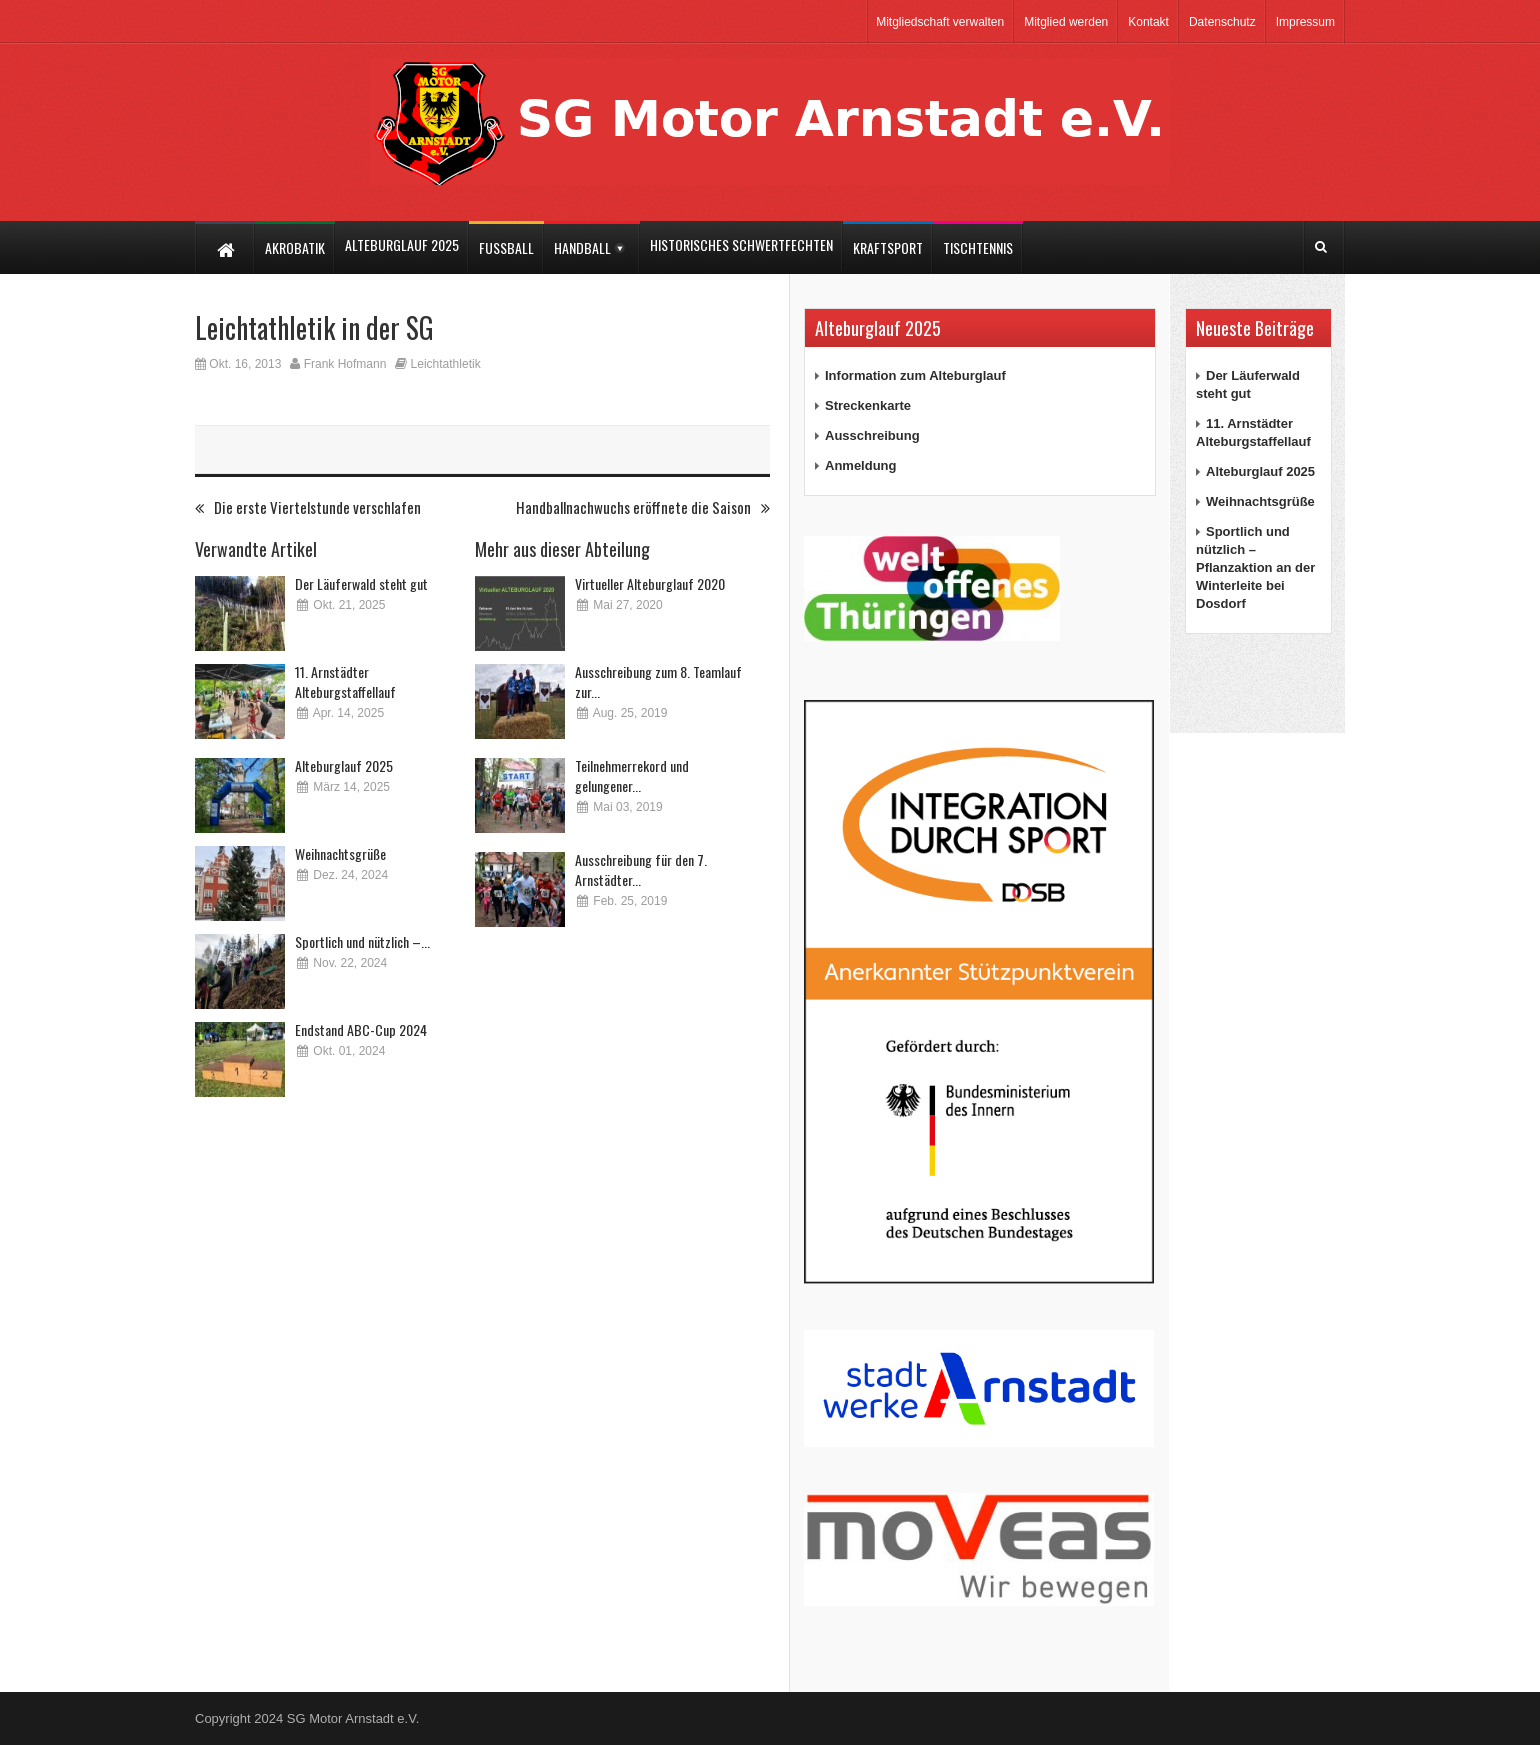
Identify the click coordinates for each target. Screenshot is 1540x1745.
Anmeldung (861, 465)
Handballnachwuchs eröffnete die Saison (643, 507)
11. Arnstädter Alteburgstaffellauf (345, 681)
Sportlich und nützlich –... (362, 941)
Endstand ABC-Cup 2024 (361, 1029)
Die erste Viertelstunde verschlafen (308, 507)
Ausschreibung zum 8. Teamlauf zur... (658, 681)
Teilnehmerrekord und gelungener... (632, 775)
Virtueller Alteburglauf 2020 (650, 583)
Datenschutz (1222, 22)
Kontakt (1148, 22)
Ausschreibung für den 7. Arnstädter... (641, 869)
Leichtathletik (446, 364)
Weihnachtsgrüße (340, 853)
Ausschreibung (872, 435)
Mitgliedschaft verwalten (940, 22)
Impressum (1305, 22)
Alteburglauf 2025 (344, 765)
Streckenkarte (868, 405)
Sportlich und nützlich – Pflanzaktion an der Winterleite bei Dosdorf (1255, 567)
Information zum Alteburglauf (915, 375)
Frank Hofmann (345, 364)
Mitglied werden (1066, 22)
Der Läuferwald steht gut (361, 583)
